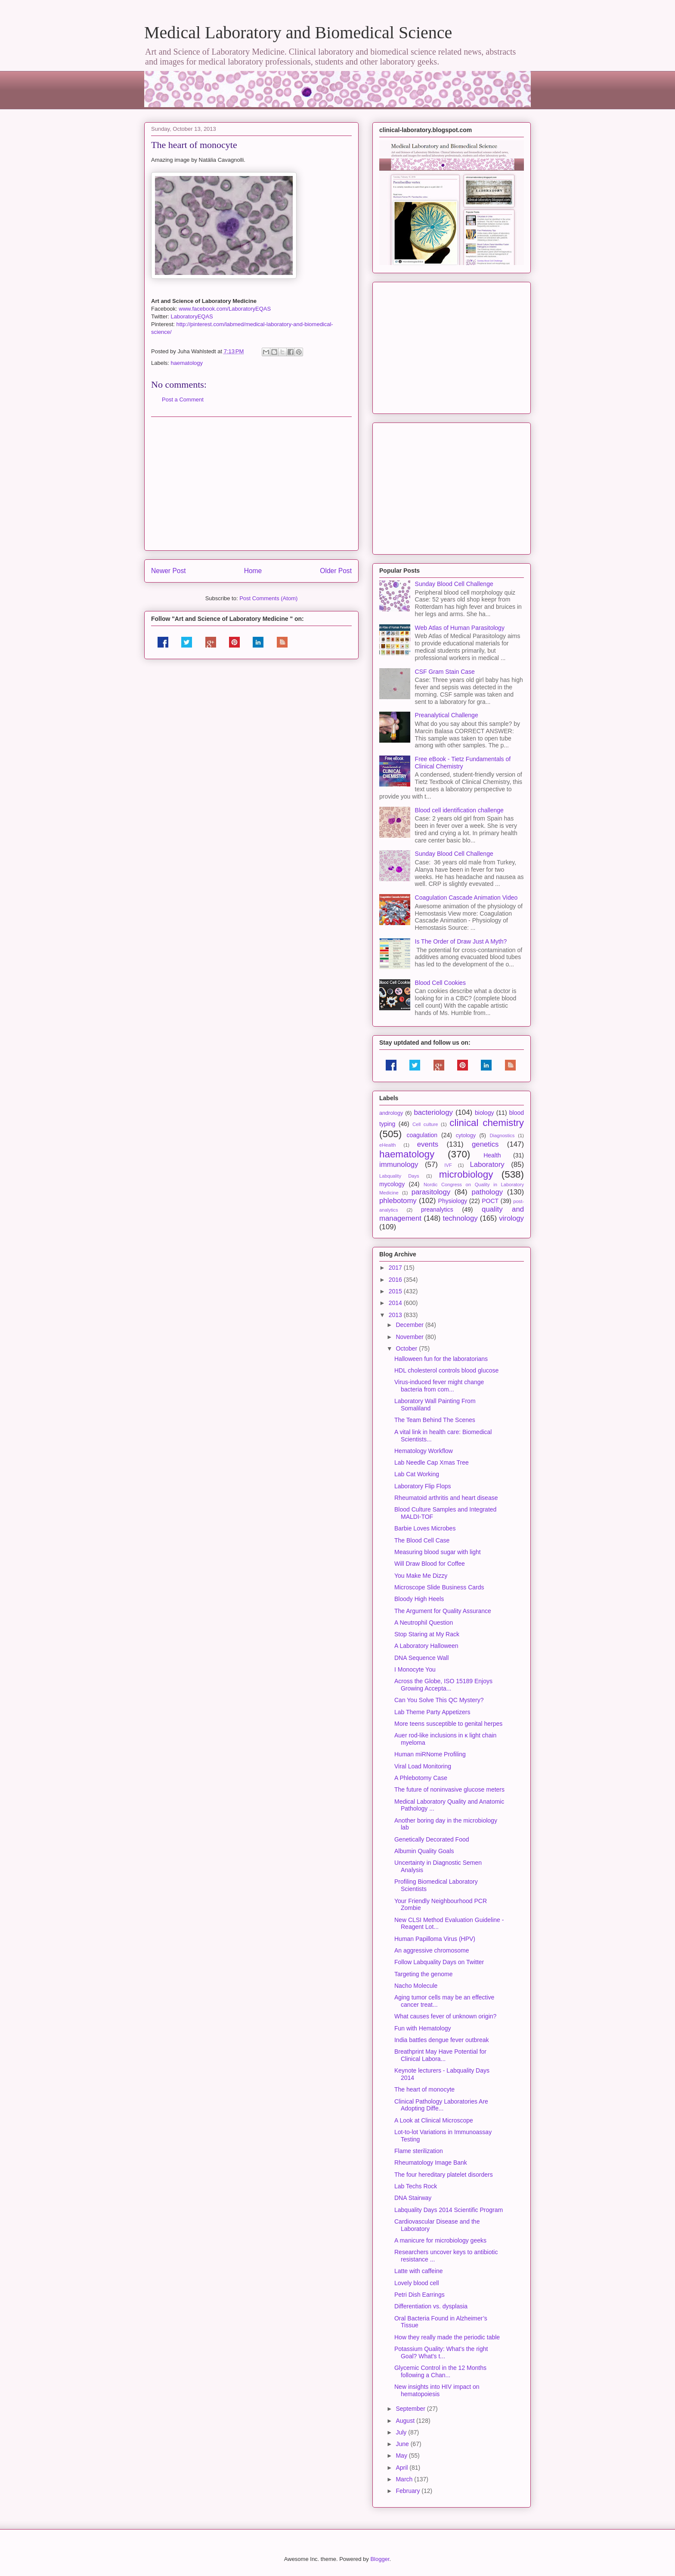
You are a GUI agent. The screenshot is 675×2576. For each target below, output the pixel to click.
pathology (487, 1192)
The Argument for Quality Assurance (442, 1610)
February (408, 2490)
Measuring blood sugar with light (437, 1552)
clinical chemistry (486, 1122)
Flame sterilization (418, 2150)
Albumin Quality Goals (424, 1851)
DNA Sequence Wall (421, 1657)
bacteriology (433, 1112)
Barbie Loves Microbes (424, 1528)
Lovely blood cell (416, 2283)
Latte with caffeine (418, 2270)
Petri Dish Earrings (419, 2294)
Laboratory (487, 1164)
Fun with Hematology (422, 2028)
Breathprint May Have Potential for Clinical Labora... (440, 2055)
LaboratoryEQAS (192, 316)
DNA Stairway (412, 2197)
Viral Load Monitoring (422, 1766)
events (427, 1144)
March (405, 2479)
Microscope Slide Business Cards (439, 1587)
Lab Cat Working (416, 1474)
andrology (391, 1113)
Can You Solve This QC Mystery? (439, 1700)
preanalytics (437, 1209)
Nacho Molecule (415, 1985)
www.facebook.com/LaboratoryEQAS (225, 308)
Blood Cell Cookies (440, 982)
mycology (392, 1184)
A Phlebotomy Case (420, 1777)
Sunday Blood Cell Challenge (454, 583)
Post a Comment (183, 399)
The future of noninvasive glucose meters (449, 1789)
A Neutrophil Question (423, 1622)
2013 (396, 1314)
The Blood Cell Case (421, 1540)
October (407, 1348)
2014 (396, 1302)
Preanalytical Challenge (446, 715)
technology (460, 1218)
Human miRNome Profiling (430, 1754)
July (402, 2432)
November (410, 1336)
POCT (490, 1200)
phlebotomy (398, 1201)
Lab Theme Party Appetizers (432, 1712)
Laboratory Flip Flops (422, 1486)
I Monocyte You (415, 1669)
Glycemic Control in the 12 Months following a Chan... (440, 2371)
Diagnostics (501, 1135)
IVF (448, 1165)
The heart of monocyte (424, 2089)
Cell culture (425, 1124)
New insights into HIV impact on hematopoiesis (437, 2390)
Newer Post (168, 570)
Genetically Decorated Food (431, 1839)
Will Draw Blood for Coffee (429, 1563)
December (410, 1324)
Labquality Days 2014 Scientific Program (448, 2209)
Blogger (379, 2559)
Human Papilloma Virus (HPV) (434, 1938)
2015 (396, 1291)
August (406, 2420)
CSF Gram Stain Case (445, 671)
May (402, 2455)
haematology (187, 363)
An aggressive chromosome (431, 1950)
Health (492, 1155)
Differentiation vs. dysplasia (431, 2306)
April (402, 2467)
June (403, 2443)
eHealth (387, 1145)
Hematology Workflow (423, 1450)
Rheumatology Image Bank (430, 2162)
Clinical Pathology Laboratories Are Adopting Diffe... (441, 2105)
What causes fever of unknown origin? (445, 2016)
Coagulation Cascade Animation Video (466, 897)
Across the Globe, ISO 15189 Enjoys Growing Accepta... (443, 1685)
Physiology (453, 1200)
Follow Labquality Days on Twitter (439, 1962)
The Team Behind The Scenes (434, 1419)
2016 (396, 1279)
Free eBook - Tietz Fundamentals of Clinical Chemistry (463, 763)
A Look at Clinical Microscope (433, 2120)
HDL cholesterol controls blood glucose (446, 1370)
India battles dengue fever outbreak (441, 2039)
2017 (396, 1267)
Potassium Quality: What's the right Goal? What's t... (441, 2352)
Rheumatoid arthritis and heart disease (446, 1497)
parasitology (431, 1192)
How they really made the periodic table (447, 2337)
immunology (398, 1164)
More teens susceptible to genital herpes (448, 1723)
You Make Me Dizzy (420, 1575)
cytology (466, 1135)
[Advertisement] (251, 483)
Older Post (336, 570)
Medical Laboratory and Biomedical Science (298, 32)
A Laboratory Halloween (426, 1645)
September (411, 2408)
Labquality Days (399, 1175)
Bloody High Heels (419, 1598)
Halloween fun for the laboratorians (441, 1358)
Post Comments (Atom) (268, 598)
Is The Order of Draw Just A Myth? (461, 941)
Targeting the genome (423, 1974)
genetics (485, 1144)
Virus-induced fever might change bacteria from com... (439, 1386)
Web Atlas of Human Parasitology (460, 627)
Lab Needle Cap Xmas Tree (431, 1462)
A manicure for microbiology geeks (440, 2240)
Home (253, 570)
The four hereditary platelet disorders (443, 2174)
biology (484, 1112)
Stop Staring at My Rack (426, 1634)
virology (511, 1218)
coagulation (422, 1135)
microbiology (466, 1174)
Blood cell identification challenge (459, 810)
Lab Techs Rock (415, 2186)
